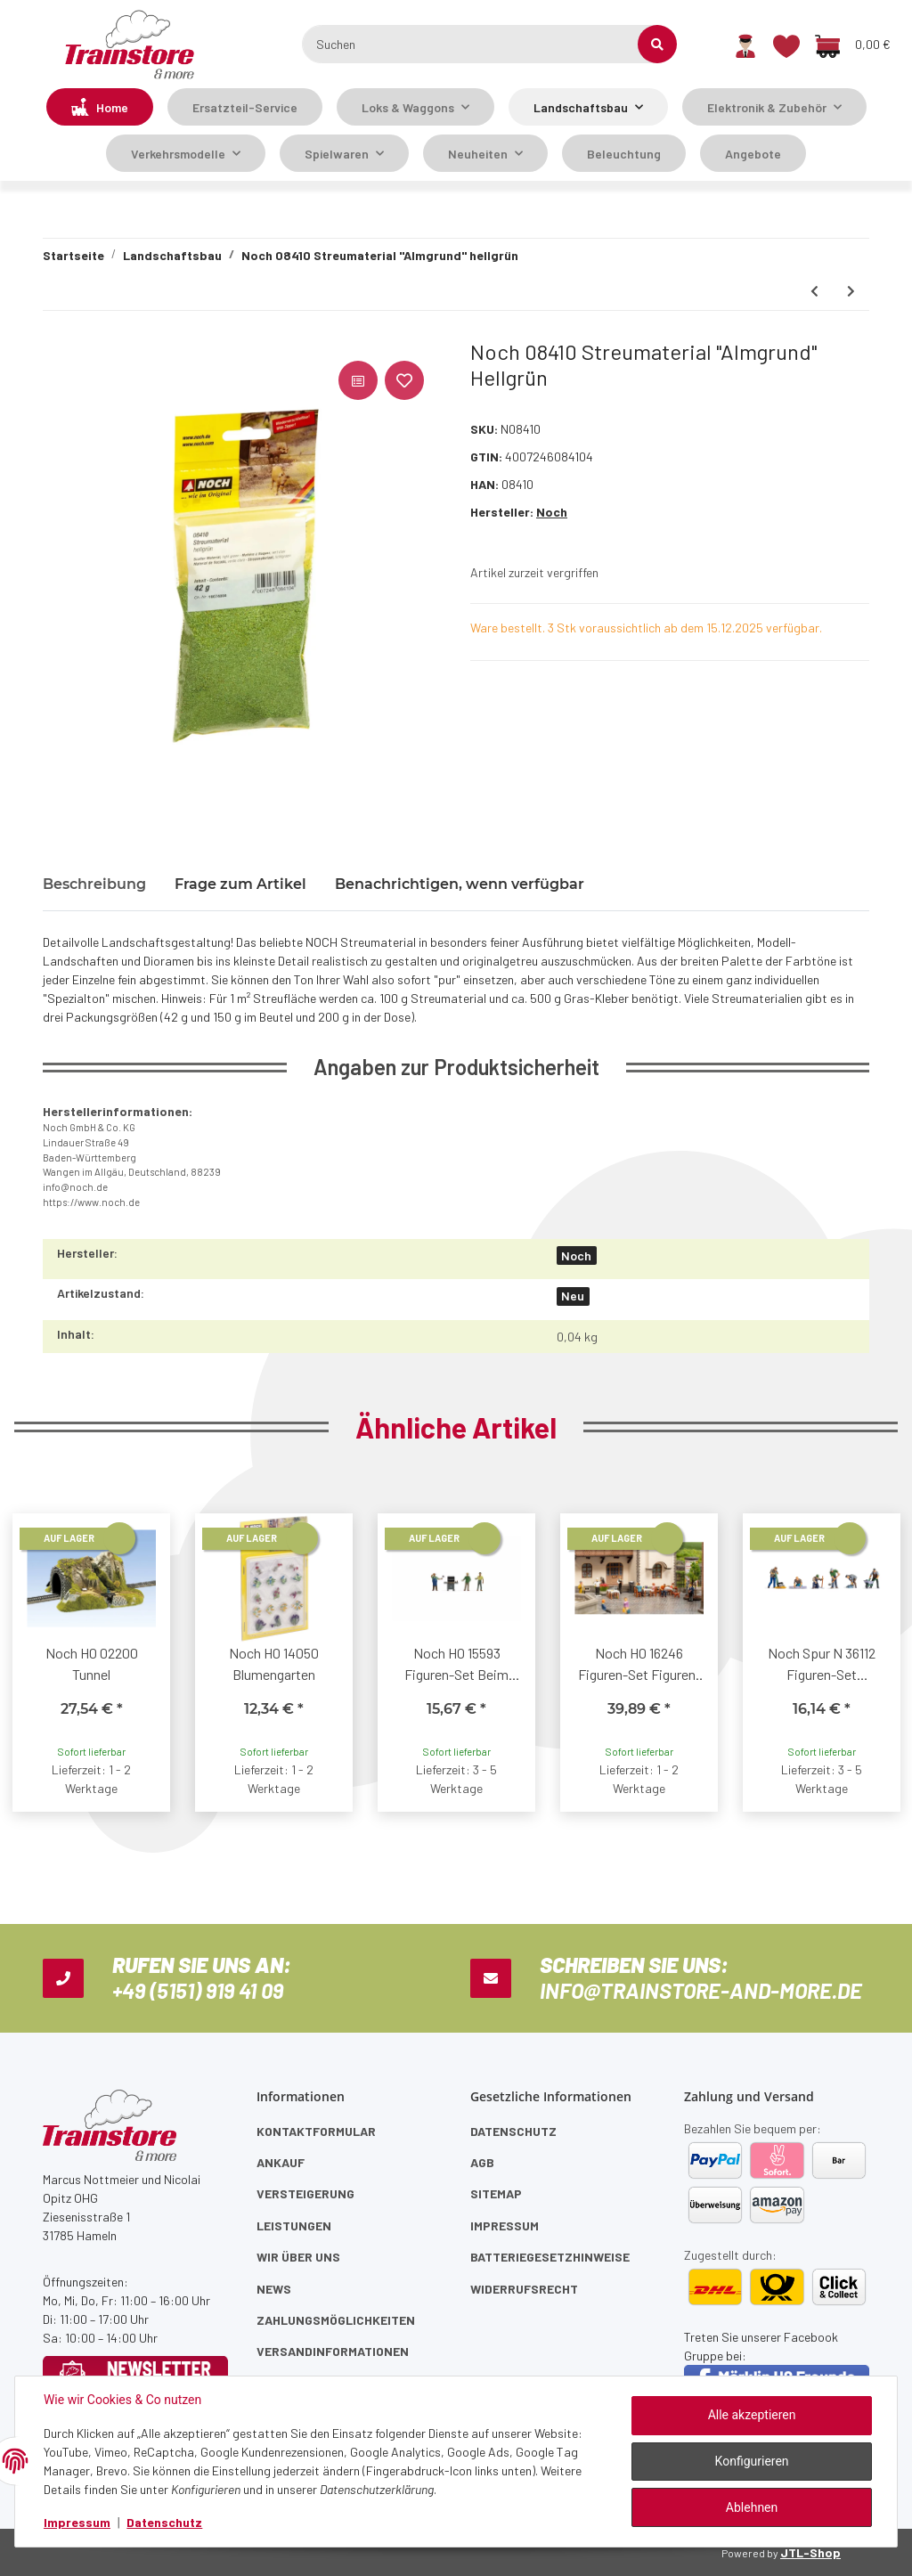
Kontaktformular (316, 2131)
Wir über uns (298, 2256)
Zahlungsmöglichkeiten (335, 2319)
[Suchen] (480, 44)
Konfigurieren (752, 2461)
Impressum (504, 2225)
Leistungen (293, 2225)
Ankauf (280, 2162)
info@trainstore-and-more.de (701, 1990)
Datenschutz (513, 2131)
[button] (745, 44)
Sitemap (496, 2193)
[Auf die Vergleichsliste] (358, 380)
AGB (482, 2162)
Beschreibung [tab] (94, 884)
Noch (576, 1255)
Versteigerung (305, 2193)
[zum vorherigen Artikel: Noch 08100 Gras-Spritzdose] (814, 291)
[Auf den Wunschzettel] (404, 380)
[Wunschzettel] (786, 44)
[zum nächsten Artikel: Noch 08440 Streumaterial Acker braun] (851, 291)
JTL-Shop (810, 2552)
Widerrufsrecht (524, 2288)
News (273, 2288)
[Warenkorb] (852, 44)
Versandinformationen (332, 2351)
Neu (572, 1295)
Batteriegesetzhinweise (550, 2256)
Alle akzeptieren (752, 2415)
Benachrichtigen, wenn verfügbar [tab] (459, 884)
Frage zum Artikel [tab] (240, 884)
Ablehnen (752, 2507)
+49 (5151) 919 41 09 (197, 1990)
